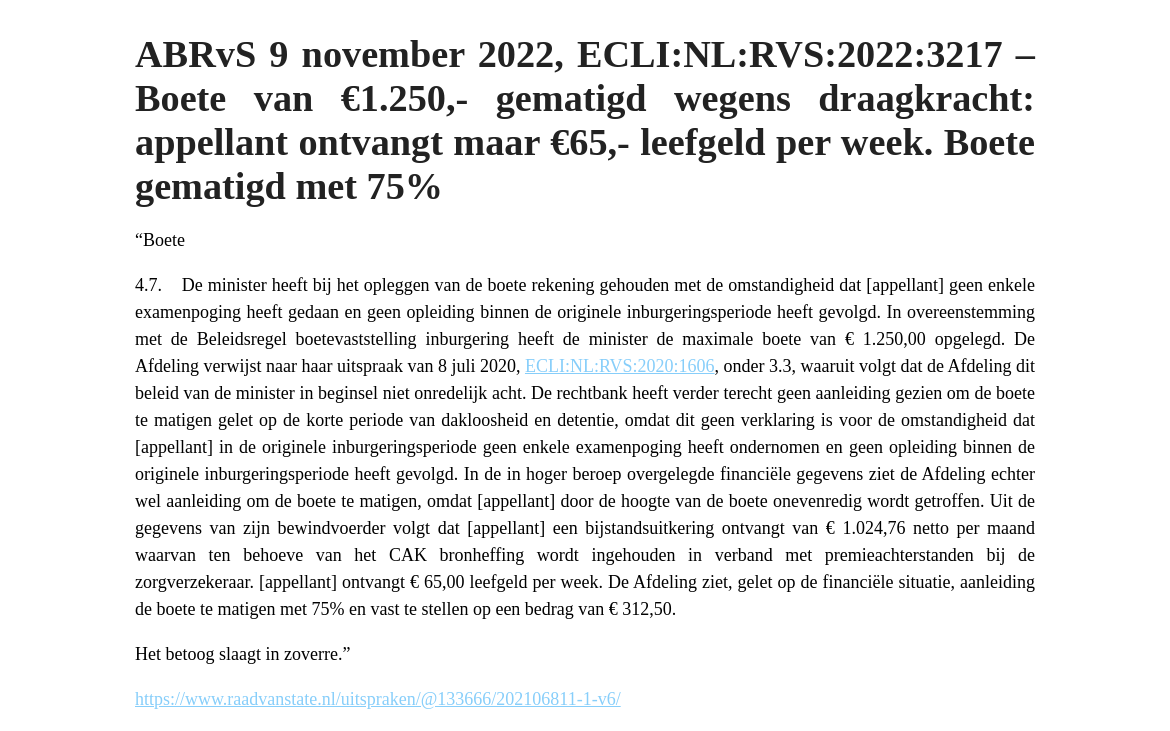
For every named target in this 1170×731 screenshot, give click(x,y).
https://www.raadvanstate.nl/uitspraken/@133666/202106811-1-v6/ (378, 699)
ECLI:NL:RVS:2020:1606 (620, 366)
